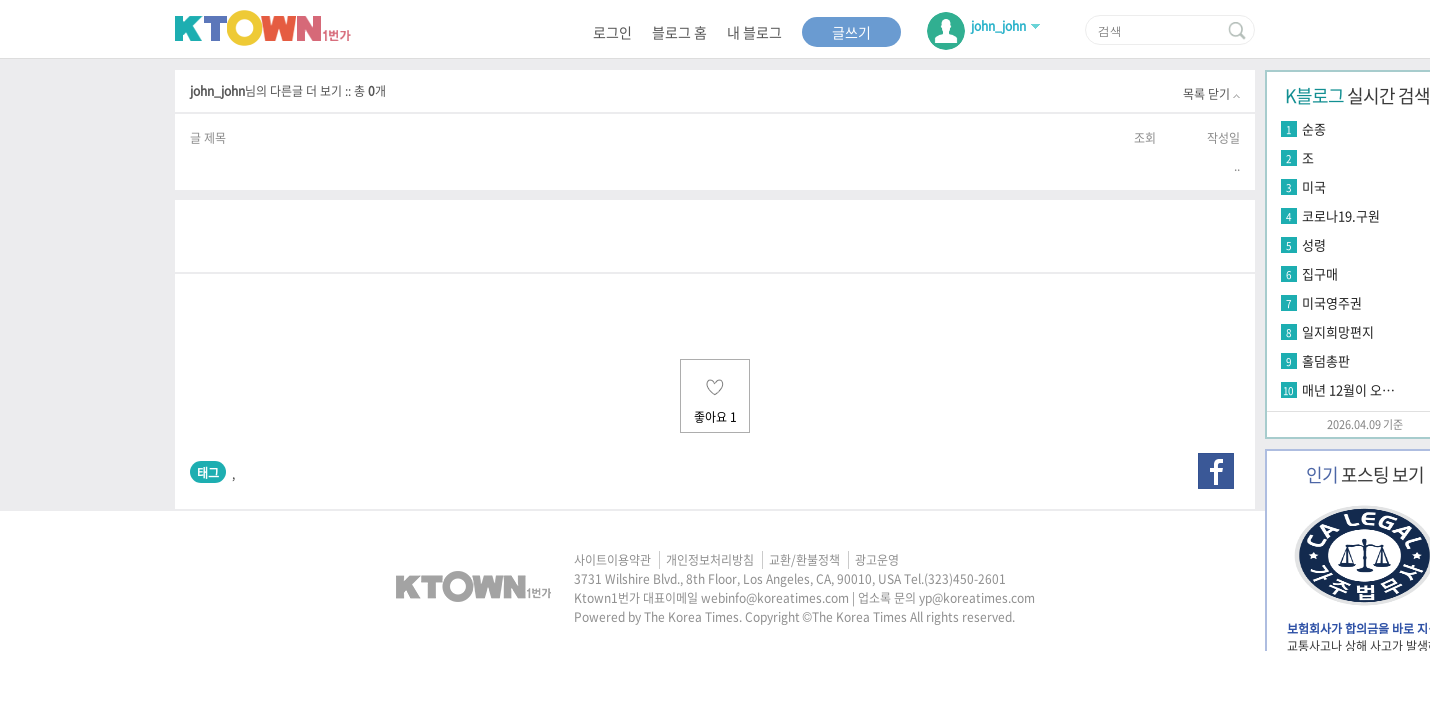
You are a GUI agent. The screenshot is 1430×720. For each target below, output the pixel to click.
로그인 (612, 32)
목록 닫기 (1211, 94)
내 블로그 (754, 32)
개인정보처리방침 (710, 560)
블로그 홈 (679, 32)
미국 (1314, 186)
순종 (1314, 128)
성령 (1314, 244)
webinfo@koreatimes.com (775, 598)
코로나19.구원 (1341, 215)
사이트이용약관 (612, 560)
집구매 (1320, 273)
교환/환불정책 (804, 560)
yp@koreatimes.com (977, 598)
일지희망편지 (1338, 331)
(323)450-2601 (965, 579)
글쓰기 (851, 32)
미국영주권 (1332, 302)
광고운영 (877, 560)
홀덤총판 (1326, 360)
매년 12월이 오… (1348, 389)
